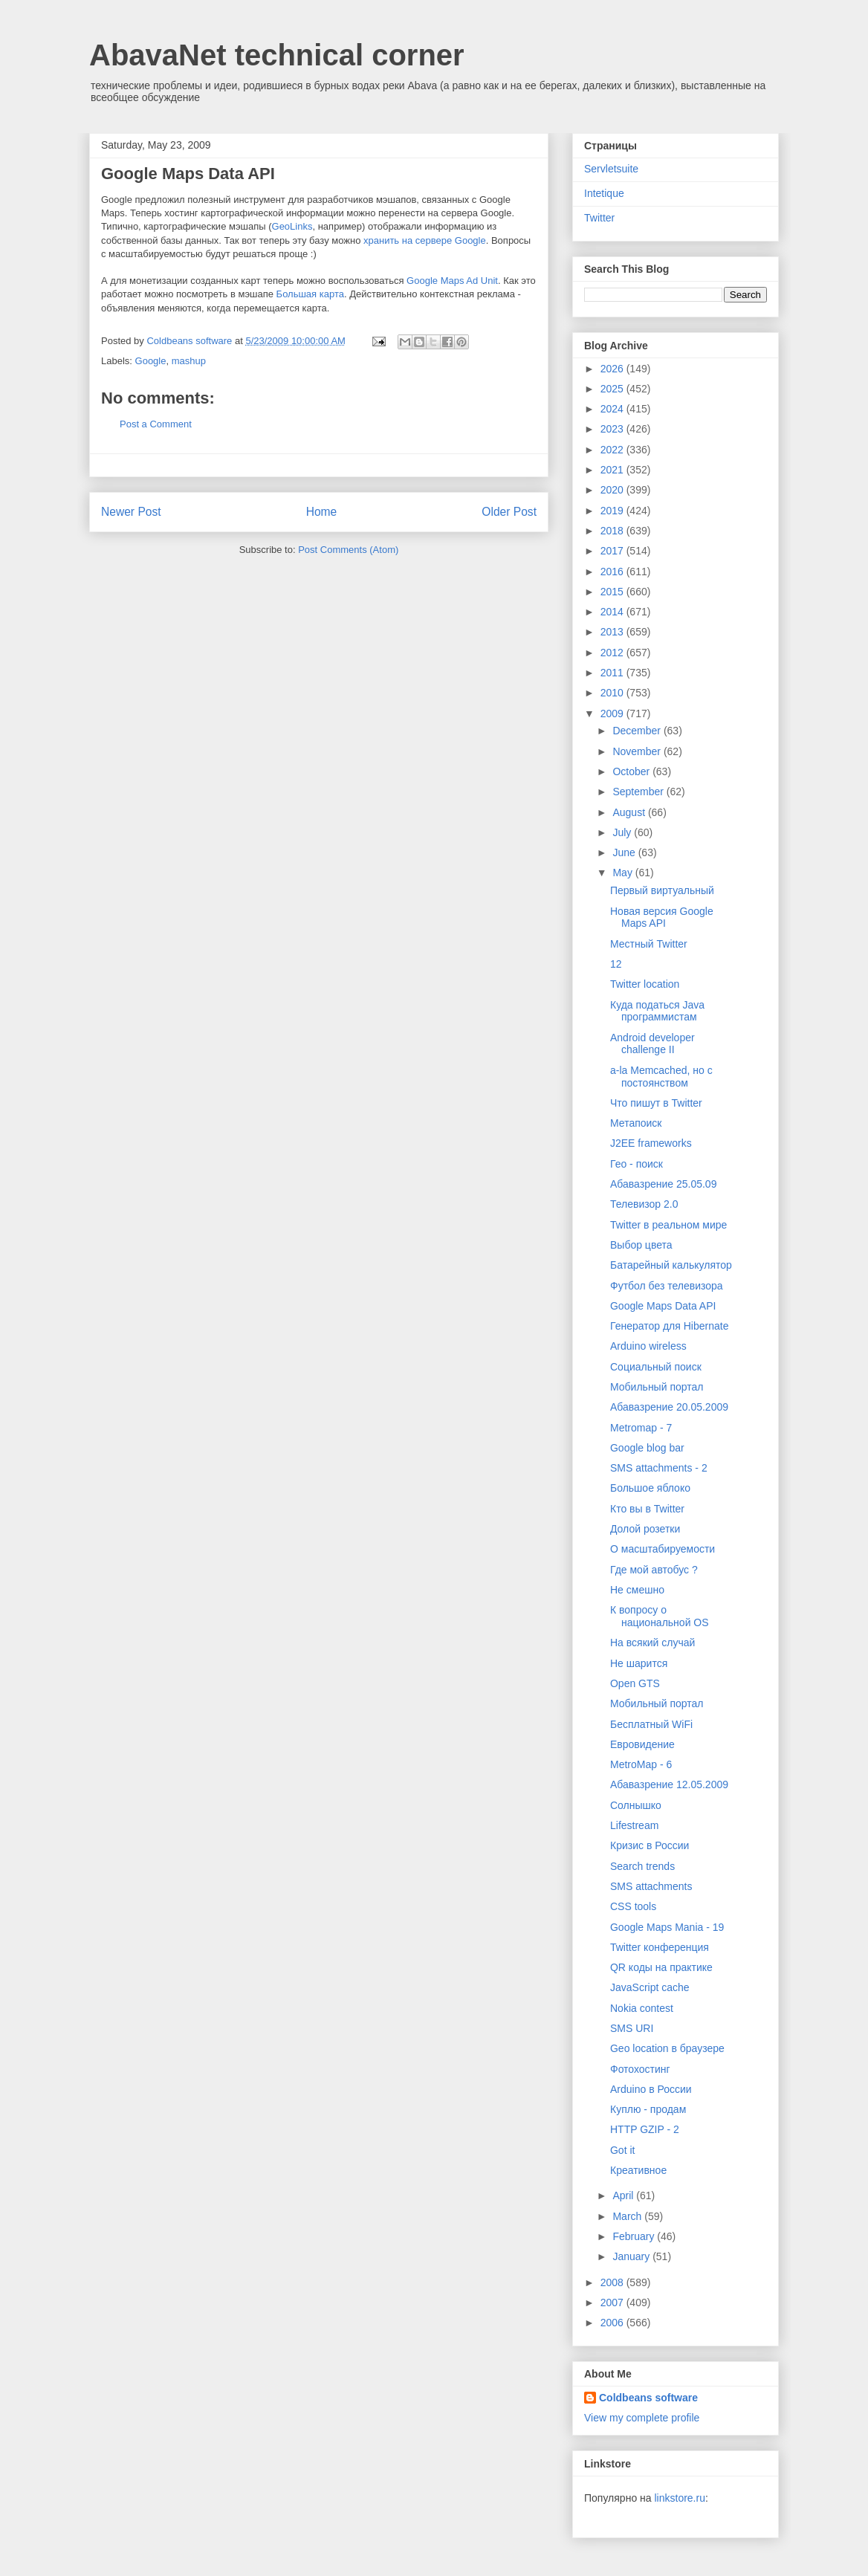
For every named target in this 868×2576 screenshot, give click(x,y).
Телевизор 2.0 (644, 1204)
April (624, 2195)
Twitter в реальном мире (668, 1225)
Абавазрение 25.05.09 (663, 1184)
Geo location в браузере (667, 2048)
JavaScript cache (650, 1987)
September (639, 791)
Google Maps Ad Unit (452, 280)
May (623, 872)
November (637, 751)
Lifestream (634, 1825)
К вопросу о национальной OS (659, 1616)
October (632, 771)
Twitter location (644, 984)
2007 (613, 2302)
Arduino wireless (648, 1346)
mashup (189, 360)
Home (321, 511)
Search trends (642, 1866)
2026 (613, 369)
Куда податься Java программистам (657, 1011)
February (634, 2236)
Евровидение (642, 1744)
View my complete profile (641, 2418)
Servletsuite (611, 169)
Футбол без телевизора (666, 1286)
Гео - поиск (636, 1164)
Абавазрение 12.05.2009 (669, 1784)
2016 (613, 571)
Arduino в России (651, 2089)
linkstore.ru (679, 2498)
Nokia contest (641, 2008)
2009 (613, 713)
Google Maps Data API (663, 1306)
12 (616, 964)
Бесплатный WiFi (651, 1724)
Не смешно (637, 1590)
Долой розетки (645, 1529)
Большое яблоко (650, 1488)
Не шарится (638, 1663)
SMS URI (631, 2028)
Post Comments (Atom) (348, 549)
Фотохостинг (640, 2069)
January (632, 2256)
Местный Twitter (648, 944)
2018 (613, 531)
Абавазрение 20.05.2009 (669, 1407)
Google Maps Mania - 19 (667, 1927)
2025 (613, 389)
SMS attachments (651, 1886)
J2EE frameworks (651, 1143)
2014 (613, 612)
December (637, 731)
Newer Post (131, 511)
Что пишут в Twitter (656, 1103)
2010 (613, 693)
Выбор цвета (641, 1245)
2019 (613, 511)
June (625, 852)
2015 (613, 592)
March (628, 2216)
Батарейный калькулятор (671, 1265)
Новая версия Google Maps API (661, 917)
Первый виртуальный (662, 890)
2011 (613, 673)
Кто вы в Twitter (647, 1509)
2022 (613, 450)
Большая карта (310, 294)
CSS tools (633, 1906)
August (629, 812)
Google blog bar (647, 1448)
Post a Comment (156, 424)
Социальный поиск (656, 1367)
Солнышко (635, 1805)
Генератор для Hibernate (669, 1326)
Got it (622, 2150)
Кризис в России (649, 1845)
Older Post (509, 511)
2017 (613, 551)
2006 (613, 2323)
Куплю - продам (648, 2109)
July (623, 832)
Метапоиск (636, 1123)
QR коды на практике (661, 1967)
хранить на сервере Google (424, 240)
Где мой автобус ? (654, 1570)
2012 (613, 652)
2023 (613, 429)
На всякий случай (652, 1642)
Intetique (604, 193)
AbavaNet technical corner (276, 55)
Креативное (638, 2170)
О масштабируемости (662, 1549)
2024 (613, 409)
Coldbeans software (648, 2398)
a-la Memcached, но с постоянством (661, 1076)
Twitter (599, 218)
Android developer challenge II (652, 1044)
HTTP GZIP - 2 (644, 2129)
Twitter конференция (659, 1947)
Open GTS (635, 1683)
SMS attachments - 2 (658, 1468)
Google (150, 360)
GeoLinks (292, 226)
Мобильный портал (656, 1387)
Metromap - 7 (641, 1428)
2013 (613, 632)
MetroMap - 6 (641, 1764)
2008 (613, 2282)
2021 (613, 470)
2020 (613, 490)
